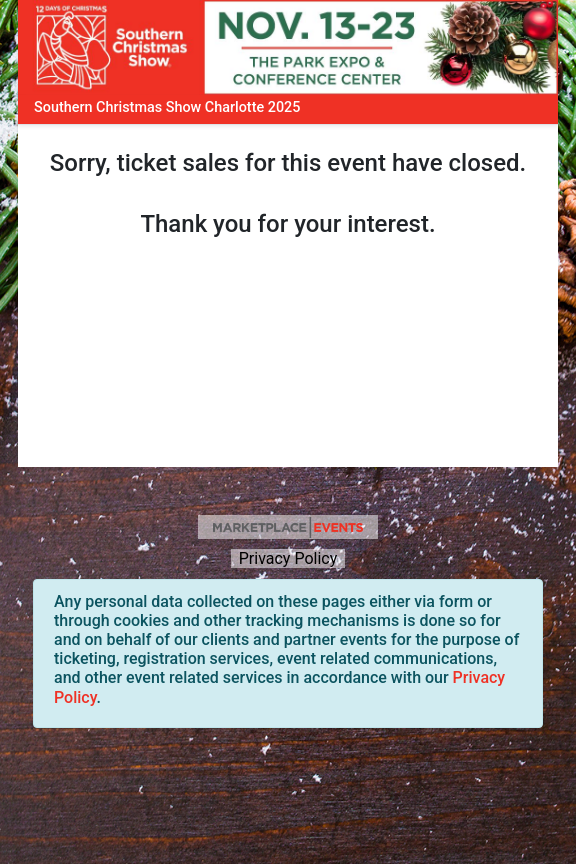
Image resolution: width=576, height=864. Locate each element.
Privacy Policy (288, 558)
